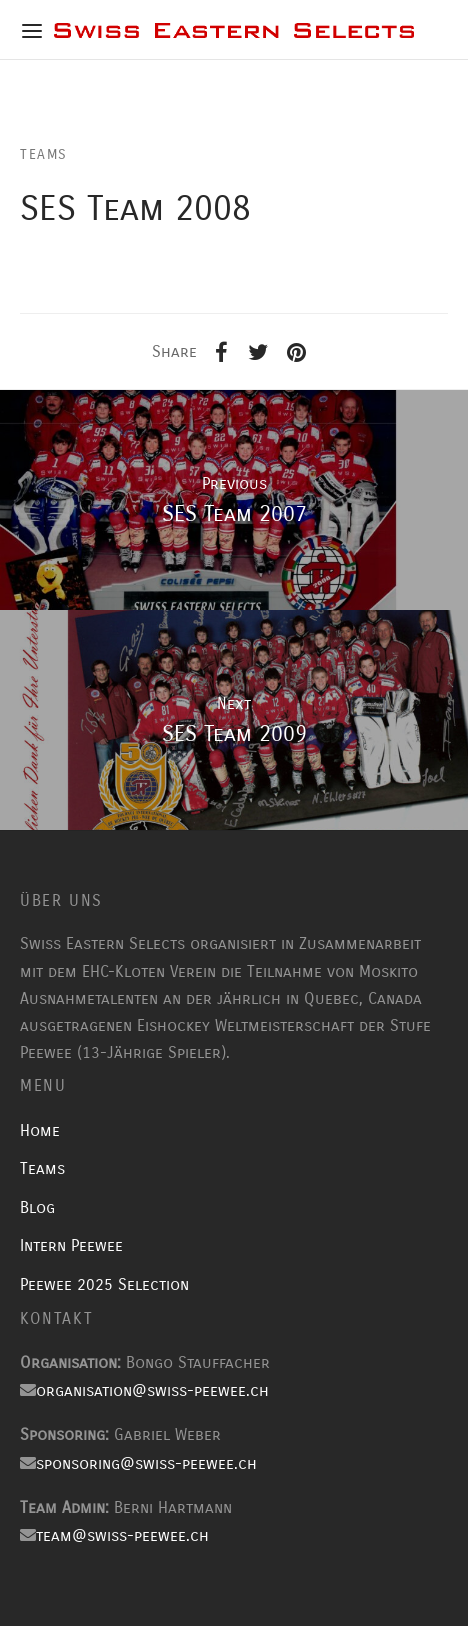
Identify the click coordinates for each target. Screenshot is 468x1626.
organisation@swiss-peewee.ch (152, 1390)
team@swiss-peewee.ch (122, 1535)
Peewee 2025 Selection (104, 1284)
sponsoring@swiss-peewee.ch (146, 1463)
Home (40, 1130)
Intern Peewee (71, 1245)
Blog (37, 1207)
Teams (42, 1168)
